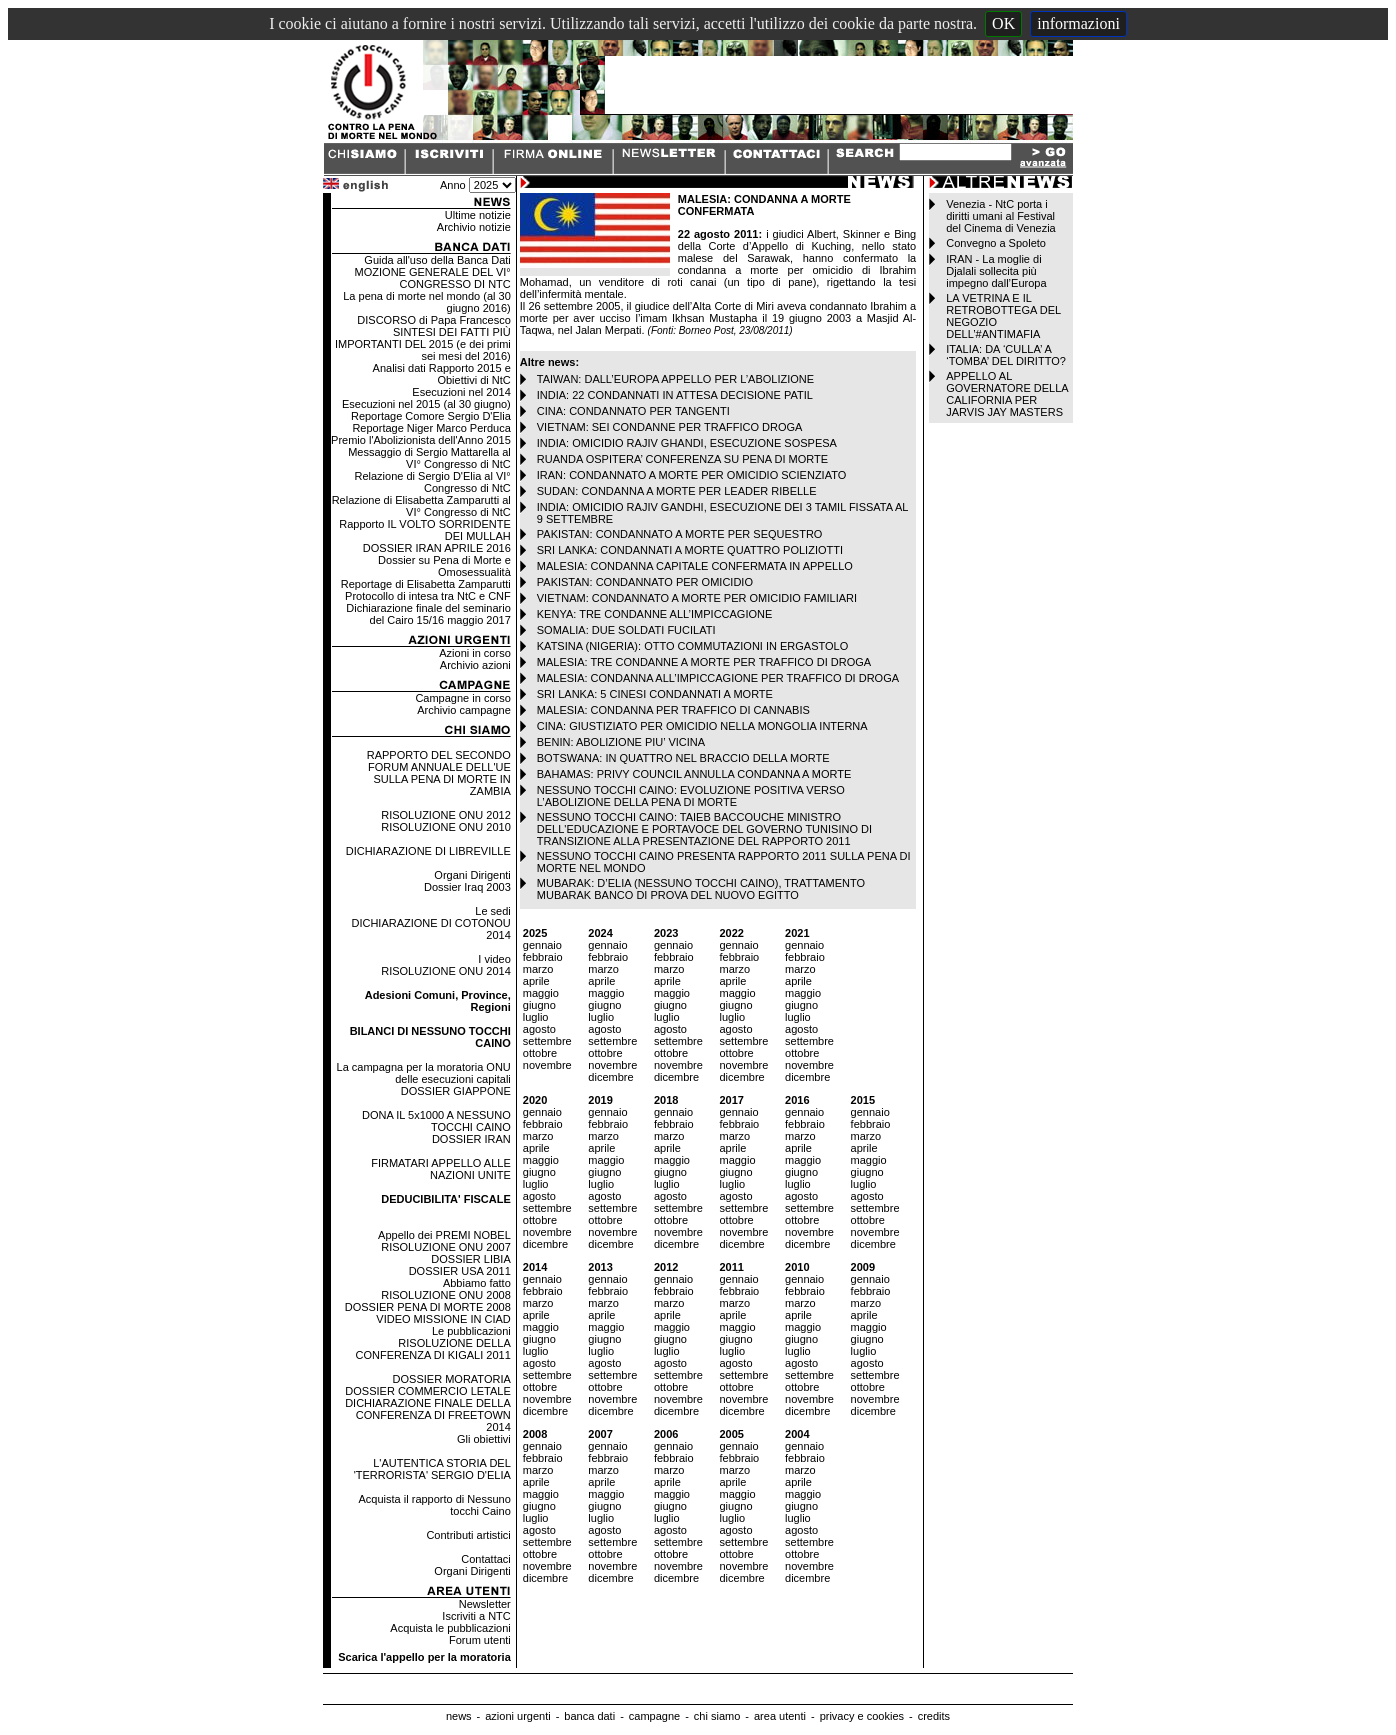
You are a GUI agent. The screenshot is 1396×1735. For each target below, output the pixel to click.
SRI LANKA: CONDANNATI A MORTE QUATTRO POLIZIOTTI (690, 550)
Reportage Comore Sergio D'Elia (431, 416)
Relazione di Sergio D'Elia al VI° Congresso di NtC (432, 482)
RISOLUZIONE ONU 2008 (446, 1295)
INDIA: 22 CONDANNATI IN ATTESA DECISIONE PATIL (675, 395)
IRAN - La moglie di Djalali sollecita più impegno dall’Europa (996, 271)
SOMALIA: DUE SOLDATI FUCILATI (626, 630)
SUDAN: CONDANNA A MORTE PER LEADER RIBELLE (677, 491)
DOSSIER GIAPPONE (456, 1091)
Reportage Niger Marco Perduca (431, 428)
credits (934, 1716)
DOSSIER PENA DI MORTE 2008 (428, 1307)
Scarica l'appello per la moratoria (424, 1657)
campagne (654, 1716)
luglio (536, 1017)
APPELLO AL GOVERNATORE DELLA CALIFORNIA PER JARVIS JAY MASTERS (1007, 394)
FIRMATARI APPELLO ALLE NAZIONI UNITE (441, 1169)
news (459, 1716)
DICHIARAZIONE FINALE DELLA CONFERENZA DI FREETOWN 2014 (428, 1415)
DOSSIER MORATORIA (452, 1379)
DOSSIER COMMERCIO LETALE (427, 1391)
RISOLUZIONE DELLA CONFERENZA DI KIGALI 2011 (433, 1349)
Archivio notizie (474, 227)
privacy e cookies (862, 1716)
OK (1003, 23)
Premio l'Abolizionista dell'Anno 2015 (421, 440)
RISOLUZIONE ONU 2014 (446, 971)
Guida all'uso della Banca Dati (437, 260)
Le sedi (492, 911)
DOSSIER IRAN (471, 1139)
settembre (547, 1041)
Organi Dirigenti (472, 875)
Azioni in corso (475, 653)
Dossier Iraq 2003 (467, 887)
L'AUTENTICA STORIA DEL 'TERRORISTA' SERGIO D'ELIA (432, 1469)
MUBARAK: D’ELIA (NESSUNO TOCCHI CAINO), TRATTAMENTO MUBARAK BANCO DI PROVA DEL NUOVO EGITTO (701, 889)
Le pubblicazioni (471, 1331)
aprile (536, 981)
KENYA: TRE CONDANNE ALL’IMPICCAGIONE (655, 614)
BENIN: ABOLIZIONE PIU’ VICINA (621, 742)
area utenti (780, 1716)
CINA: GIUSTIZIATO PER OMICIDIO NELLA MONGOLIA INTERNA (702, 726)
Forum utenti (480, 1640)
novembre (547, 1065)
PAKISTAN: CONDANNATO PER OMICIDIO (645, 582)
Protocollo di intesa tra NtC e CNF (428, 596)
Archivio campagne (464, 710)
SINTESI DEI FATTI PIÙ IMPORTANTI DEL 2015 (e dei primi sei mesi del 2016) (423, 344)
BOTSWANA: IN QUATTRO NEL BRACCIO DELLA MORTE (683, 758)
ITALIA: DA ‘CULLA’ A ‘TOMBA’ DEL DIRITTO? (1006, 355)
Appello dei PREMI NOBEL (444, 1235)
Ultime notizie (478, 215)
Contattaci (486, 1559)
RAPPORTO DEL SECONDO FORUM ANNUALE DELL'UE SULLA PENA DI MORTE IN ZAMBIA (439, 773)
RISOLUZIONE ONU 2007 (446, 1247)
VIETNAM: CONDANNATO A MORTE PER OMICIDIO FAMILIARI (697, 598)
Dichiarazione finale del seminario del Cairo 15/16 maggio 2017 (428, 614)
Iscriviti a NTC (476, 1616)
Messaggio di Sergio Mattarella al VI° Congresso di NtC (429, 458)
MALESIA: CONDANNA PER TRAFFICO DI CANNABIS (673, 710)
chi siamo (717, 1716)
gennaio (542, 945)
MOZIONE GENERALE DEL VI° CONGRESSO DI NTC (433, 278)
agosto (539, 1029)
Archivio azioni (475, 665)
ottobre (540, 1053)
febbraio (543, 957)
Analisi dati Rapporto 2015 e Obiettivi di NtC (442, 374)
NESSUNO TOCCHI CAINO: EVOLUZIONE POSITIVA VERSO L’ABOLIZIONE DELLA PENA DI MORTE (691, 796)
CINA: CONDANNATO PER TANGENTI (633, 411)
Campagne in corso (462, 698)
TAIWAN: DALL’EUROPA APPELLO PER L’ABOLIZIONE (675, 379)
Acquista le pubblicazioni (450, 1628)
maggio (541, 993)
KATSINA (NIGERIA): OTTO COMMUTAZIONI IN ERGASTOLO (693, 646)
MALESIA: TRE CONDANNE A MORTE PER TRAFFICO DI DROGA (704, 662)
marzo (538, 969)
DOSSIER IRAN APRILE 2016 (437, 548)
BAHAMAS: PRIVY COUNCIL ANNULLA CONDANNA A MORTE (694, 774)
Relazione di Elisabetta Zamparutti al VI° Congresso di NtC (421, 506)
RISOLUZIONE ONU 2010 (446, 827)
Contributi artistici (468, 1535)
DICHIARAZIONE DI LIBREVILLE (428, 851)
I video (494, 959)
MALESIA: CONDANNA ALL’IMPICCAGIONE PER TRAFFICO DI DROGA (718, 678)
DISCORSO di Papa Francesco (433, 320)
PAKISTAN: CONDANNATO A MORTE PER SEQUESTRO (680, 534)
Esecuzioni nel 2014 (461, 392)
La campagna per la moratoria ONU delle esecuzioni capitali (424, 1073)
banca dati (589, 1716)
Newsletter (485, 1604)
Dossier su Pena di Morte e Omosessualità (444, 566)
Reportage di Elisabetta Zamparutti (426, 584)
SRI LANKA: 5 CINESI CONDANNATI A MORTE (655, 694)
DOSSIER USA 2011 (460, 1271)
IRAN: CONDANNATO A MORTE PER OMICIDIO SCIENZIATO (691, 475)
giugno (539, 1005)
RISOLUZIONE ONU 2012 (446, 815)
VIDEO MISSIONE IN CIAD (443, 1319)
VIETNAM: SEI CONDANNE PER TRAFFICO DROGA (670, 427)
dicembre (610, 1077)
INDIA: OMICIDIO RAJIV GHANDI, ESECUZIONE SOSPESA (687, 443)
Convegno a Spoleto (996, 243)
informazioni (1078, 23)
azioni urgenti (517, 1716)
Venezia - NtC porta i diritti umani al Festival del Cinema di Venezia (1000, 216)
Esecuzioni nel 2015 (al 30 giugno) (426, 404)
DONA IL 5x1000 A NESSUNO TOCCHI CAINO (436, 1121)
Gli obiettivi (484, 1439)
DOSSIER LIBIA (470, 1259)
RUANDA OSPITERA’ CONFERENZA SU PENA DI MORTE (682, 459)
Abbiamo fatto (477, 1283)
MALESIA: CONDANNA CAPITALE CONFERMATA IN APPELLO (695, 566)
